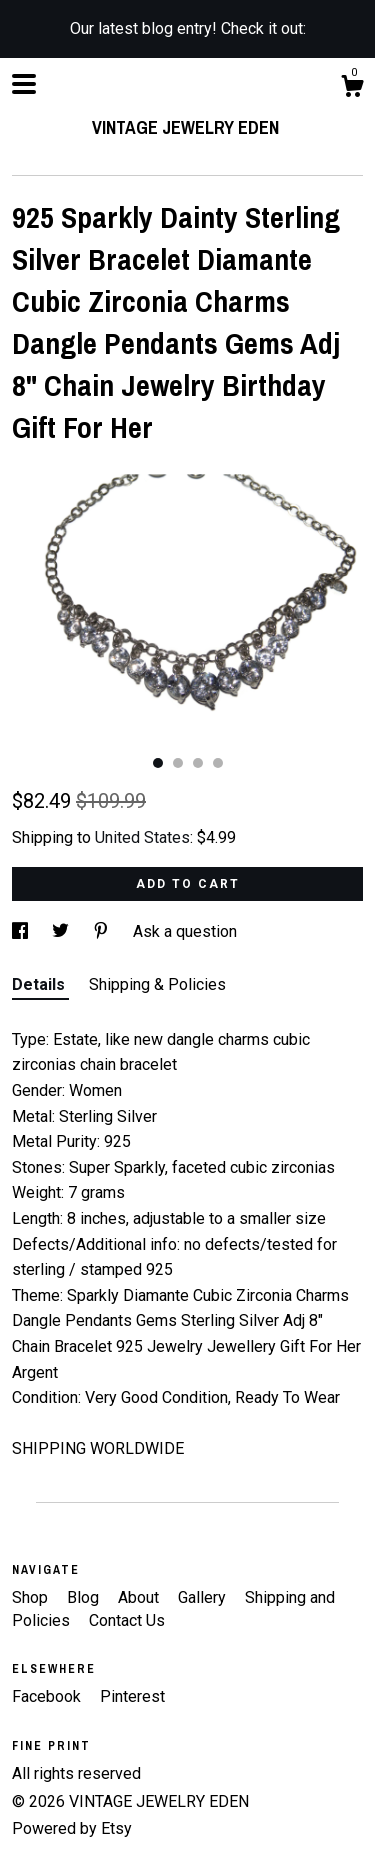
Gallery (204, 1597)
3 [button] (198, 763)
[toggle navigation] (24, 84)
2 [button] (178, 763)
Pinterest (132, 1696)
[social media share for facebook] (22, 931)
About (140, 1597)
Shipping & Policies (157, 984)
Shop (32, 1597)
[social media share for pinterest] (103, 931)
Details (40, 984)
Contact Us (127, 1620)
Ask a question (185, 931)
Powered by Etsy (72, 1828)
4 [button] (218, 763)
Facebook (48, 1696)
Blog (85, 1597)
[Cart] (352, 89)
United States (142, 837)
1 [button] (158, 763)
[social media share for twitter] (62, 931)
